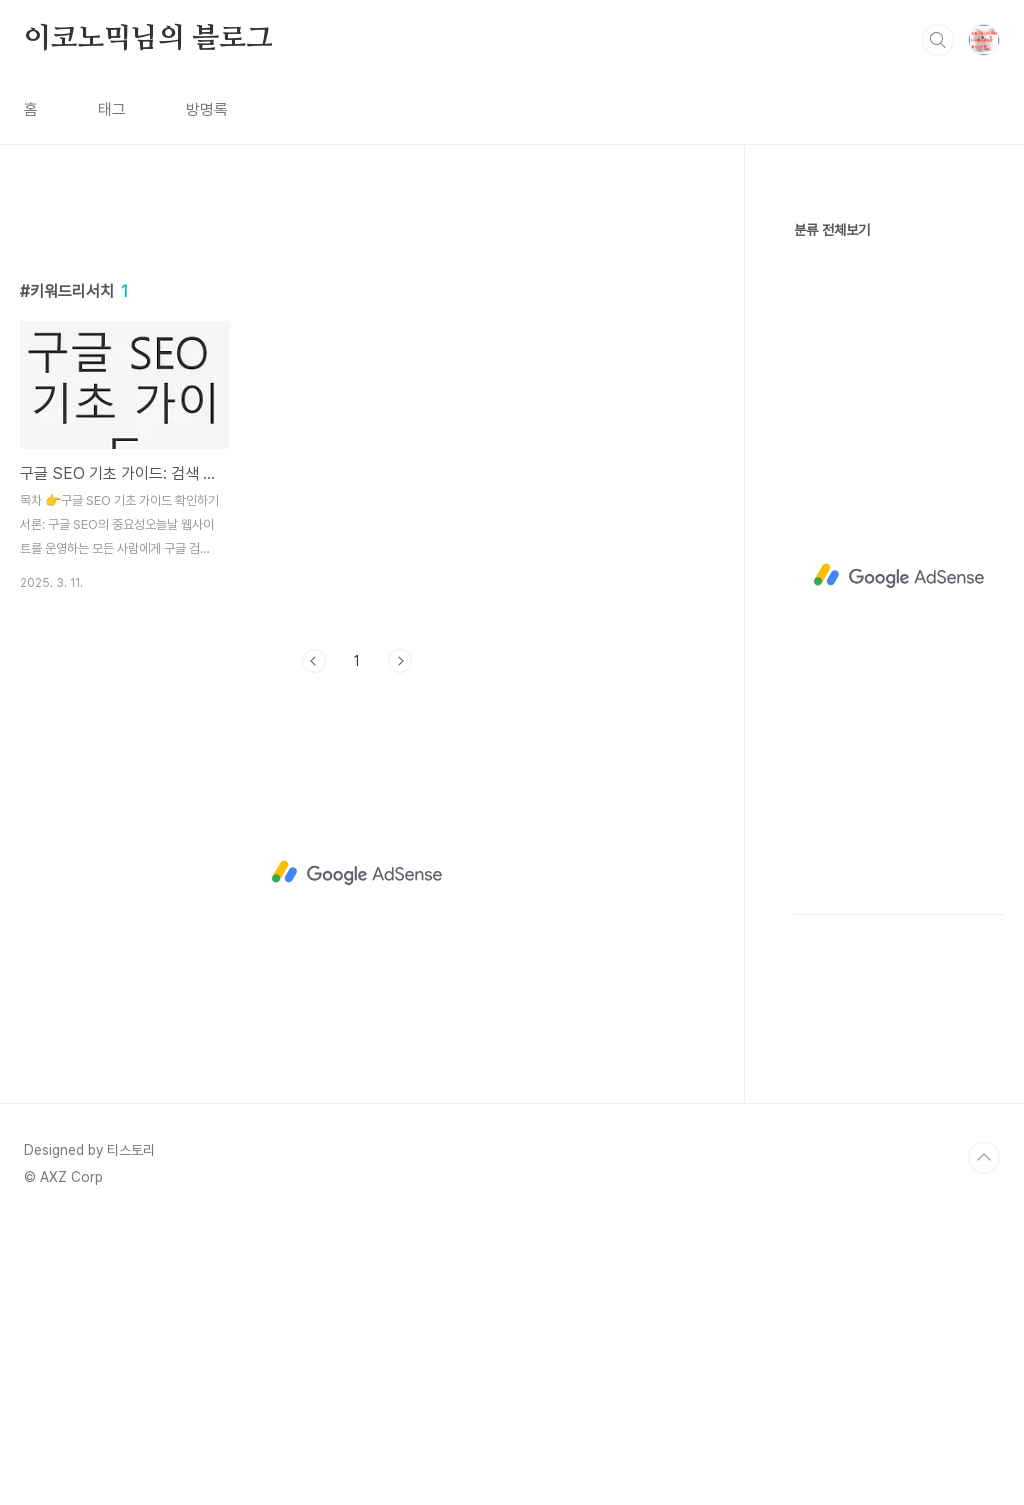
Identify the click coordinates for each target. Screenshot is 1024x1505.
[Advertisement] (357, 387)
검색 (938, 40)
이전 (314, 941)
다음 (400, 941)
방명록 (207, 109)
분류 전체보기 (832, 230)
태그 (112, 109)
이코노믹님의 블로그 (148, 39)
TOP (984, 1438)
